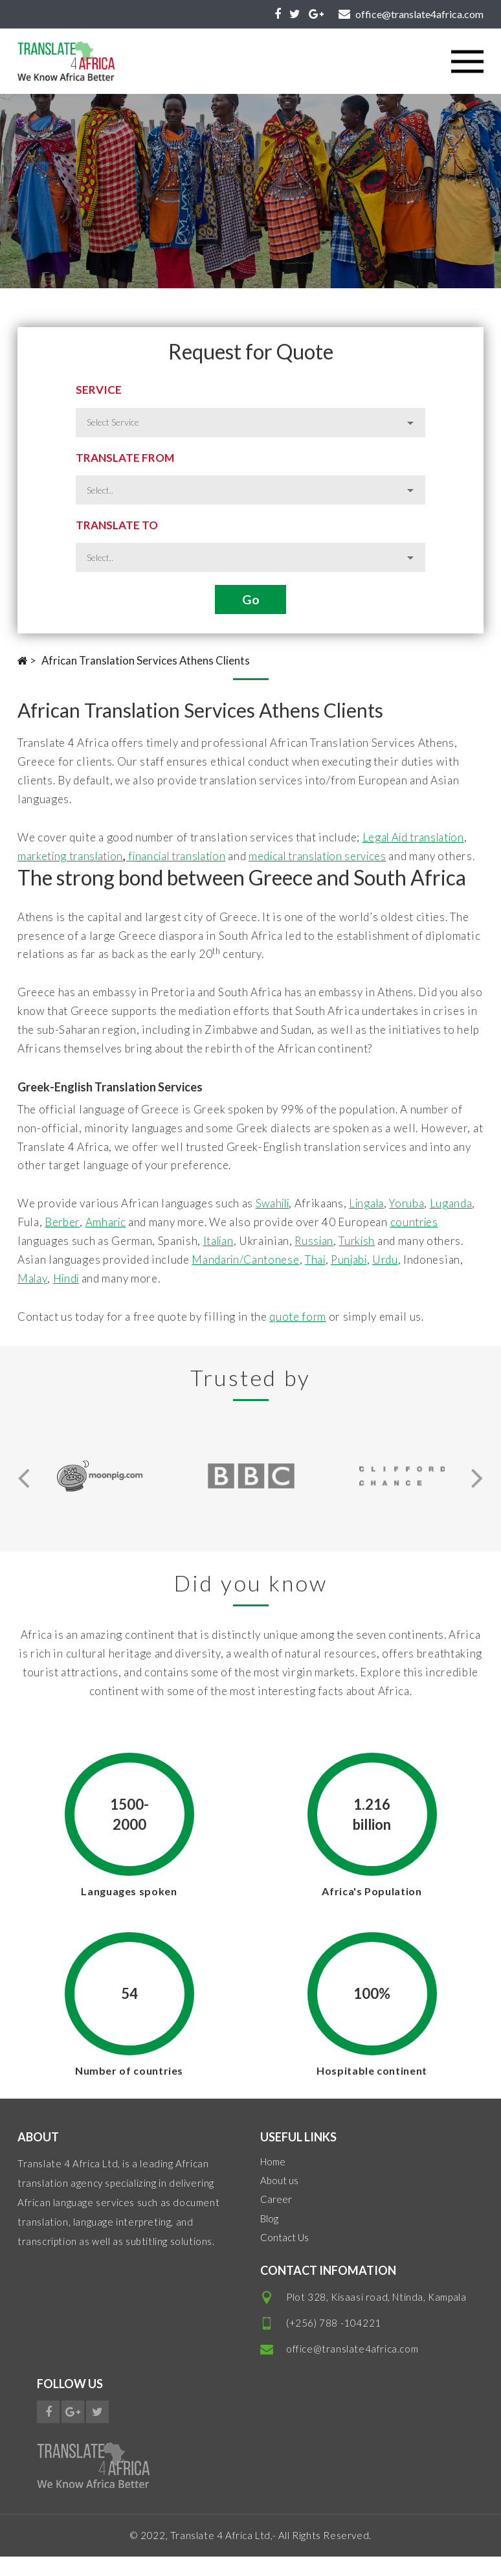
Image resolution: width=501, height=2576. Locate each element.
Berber (110, 1241)
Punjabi (393, 1278)
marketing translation (72, 856)
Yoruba (414, 1222)
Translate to (117, 525)
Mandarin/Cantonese (285, 1278)
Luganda (38, 1241)
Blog (269, 2237)
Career (276, 2218)
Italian (272, 1259)
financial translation (186, 856)
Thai (357, 1278)
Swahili (275, 1222)
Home (272, 2180)
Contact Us (284, 2256)
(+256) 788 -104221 (333, 2341)
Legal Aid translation (416, 837)
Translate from (125, 457)
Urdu (431, 1278)
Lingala (372, 1222)
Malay (95, 1297)
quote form (298, 1335)
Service (99, 389)
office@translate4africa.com (352, 2367)
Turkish (414, 1259)
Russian (370, 1259)
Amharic (155, 1241)
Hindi (130, 1297)
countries (42, 1259)
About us (279, 2199)
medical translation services (333, 856)
